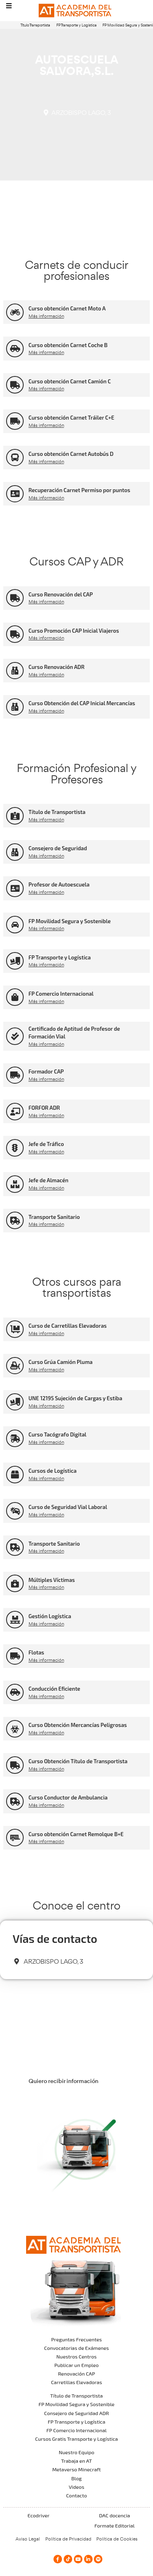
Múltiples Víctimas (52, 1580)
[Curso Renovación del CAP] (15, 598)
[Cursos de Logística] (15, 1474)
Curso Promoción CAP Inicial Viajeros (74, 630)
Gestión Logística (50, 1616)
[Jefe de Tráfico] (15, 1148)
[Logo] (76, 10)
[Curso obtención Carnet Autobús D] (15, 457)
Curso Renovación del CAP (61, 594)
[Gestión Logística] (15, 1619)
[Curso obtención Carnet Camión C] (15, 385)
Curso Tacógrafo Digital (57, 1434)
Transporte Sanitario (54, 1217)
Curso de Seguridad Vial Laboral (68, 1507)
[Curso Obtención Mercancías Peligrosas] (15, 1729)
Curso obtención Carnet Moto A (67, 308)
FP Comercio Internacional (61, 993)
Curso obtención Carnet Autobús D (71, 454)
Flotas (36, 1652)
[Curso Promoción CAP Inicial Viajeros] (15, 634)
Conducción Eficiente (54, 1688)
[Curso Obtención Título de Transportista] (15, 1765)
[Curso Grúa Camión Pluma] (15, 1366)
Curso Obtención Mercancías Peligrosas (78, 1725)
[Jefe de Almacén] (15, 1184)
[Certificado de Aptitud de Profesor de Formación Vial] (15, 1036)
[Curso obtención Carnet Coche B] (15, 348)
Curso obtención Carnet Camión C (70, 381)
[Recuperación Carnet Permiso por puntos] (15, 494)
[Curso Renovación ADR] (15, 671)
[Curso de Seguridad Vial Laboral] (15, 1511)
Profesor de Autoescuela (59, 884)
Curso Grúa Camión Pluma (61, 1362)
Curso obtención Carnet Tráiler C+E (71, 417)
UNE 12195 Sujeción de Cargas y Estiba (75, 1398)
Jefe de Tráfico (46, 1144)
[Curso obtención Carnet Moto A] (15, 312)
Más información (46, 316)
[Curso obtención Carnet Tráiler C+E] (15, 421)
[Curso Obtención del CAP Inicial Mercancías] (15, 707)
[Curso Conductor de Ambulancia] (15, 1801)
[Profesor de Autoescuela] (15, 888)
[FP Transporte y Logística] (15, 961)
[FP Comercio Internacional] (15, 997)
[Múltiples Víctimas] (15, 1583)
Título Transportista (35, 25)
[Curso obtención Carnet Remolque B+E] (15, 1837)
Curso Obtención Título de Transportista (78, 1761)
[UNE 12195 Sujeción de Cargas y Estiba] (15, 1402)
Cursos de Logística (53, 1470)
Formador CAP (46, 1071)
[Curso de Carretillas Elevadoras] (15, 1329)
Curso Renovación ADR (56, 667)
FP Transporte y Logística (76, 25)
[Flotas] (15, 1656)
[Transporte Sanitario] (15, 1220)
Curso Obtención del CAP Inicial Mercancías (82, 703)
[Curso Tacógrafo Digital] (15, 1438)
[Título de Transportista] (15, 816)
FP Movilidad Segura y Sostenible (70, 921)
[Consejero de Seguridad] (15, 852)
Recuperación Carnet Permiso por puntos (79, 490)
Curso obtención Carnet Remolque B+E (76, 1834)
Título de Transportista (57, 812)
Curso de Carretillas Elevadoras (68, 1325)
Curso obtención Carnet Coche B (68, 345)
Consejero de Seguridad (58, 848)
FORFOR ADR (44, 1107)
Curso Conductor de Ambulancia (68, 1797)
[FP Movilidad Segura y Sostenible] (15, 924)
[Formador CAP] (15, 1075)
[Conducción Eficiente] (15, 1692)
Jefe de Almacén (49, 1180)
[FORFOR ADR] (15, 1111)
